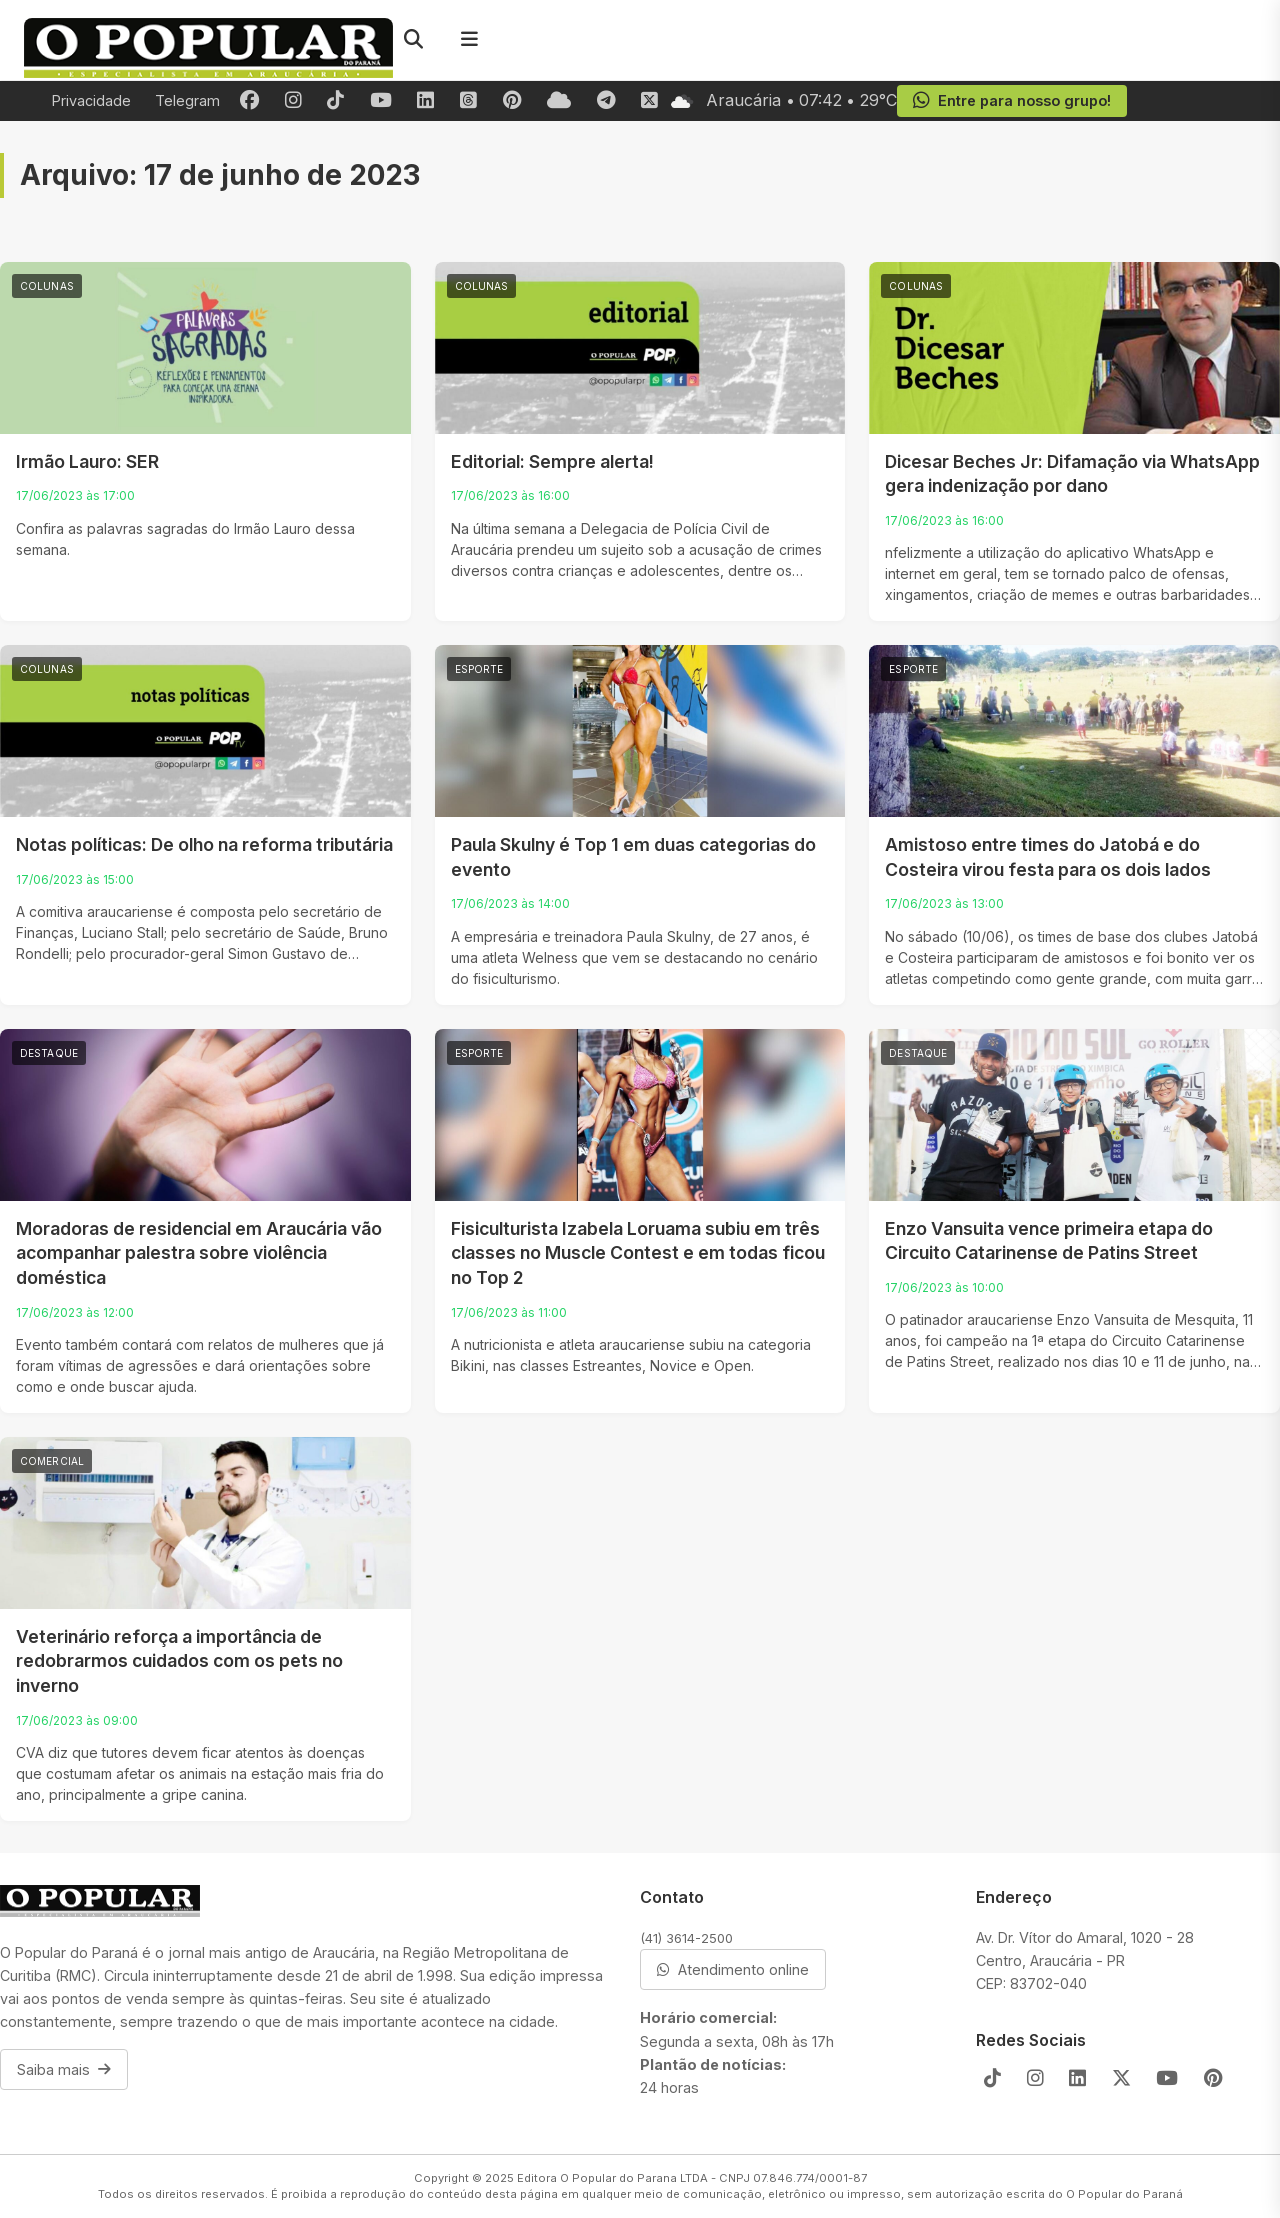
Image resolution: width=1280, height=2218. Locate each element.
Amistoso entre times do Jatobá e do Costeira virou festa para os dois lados (1048, 857)
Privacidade (91, 100)
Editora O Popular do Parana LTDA (612, 2178)
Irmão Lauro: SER (87, 461)
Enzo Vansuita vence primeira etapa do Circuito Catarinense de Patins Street (1049, 1241)
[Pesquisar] (413, 40)
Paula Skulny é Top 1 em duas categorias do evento (633, 857)
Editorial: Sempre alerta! (552, 461)
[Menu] (469, 40)
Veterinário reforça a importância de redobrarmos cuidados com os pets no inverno (179, 1661)
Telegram (187, 100)
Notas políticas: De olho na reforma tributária (204, 844)
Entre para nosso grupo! (1011, 101)
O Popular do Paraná (1124, 2194)
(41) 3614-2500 (686, 1938)
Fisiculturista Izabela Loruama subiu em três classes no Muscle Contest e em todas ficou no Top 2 (638, 1253)
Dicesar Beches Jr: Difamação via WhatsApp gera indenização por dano (1072, 474)
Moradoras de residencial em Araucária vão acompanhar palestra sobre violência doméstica (199, 1253)
